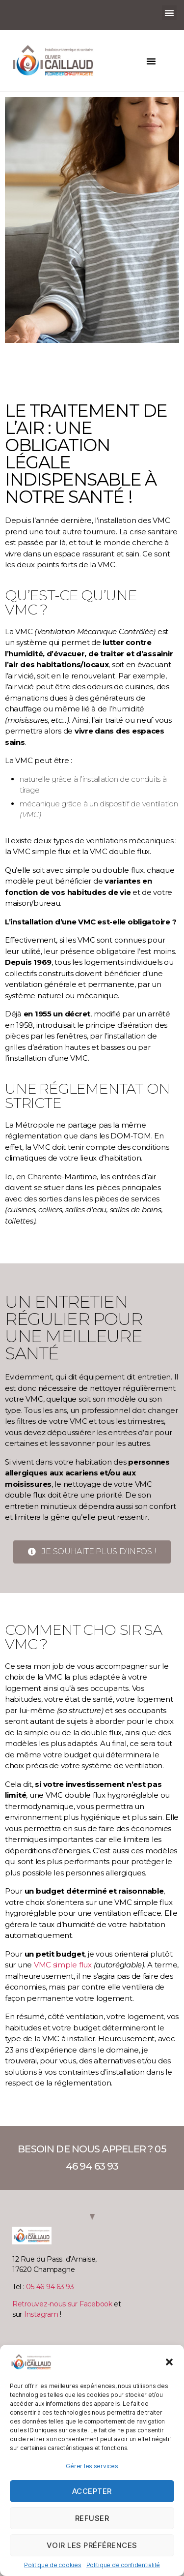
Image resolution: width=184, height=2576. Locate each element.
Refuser (92, 2518)
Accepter (92, 2491)
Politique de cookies (52, 2565)
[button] (169, 2362)
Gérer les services (92, 2466)
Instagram (41, 2314)
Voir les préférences (92, 2545)
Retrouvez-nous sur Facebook (62, 2304)
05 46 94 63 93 (50, 2286)
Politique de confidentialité (123, 2565)
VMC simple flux (63, 1964)
